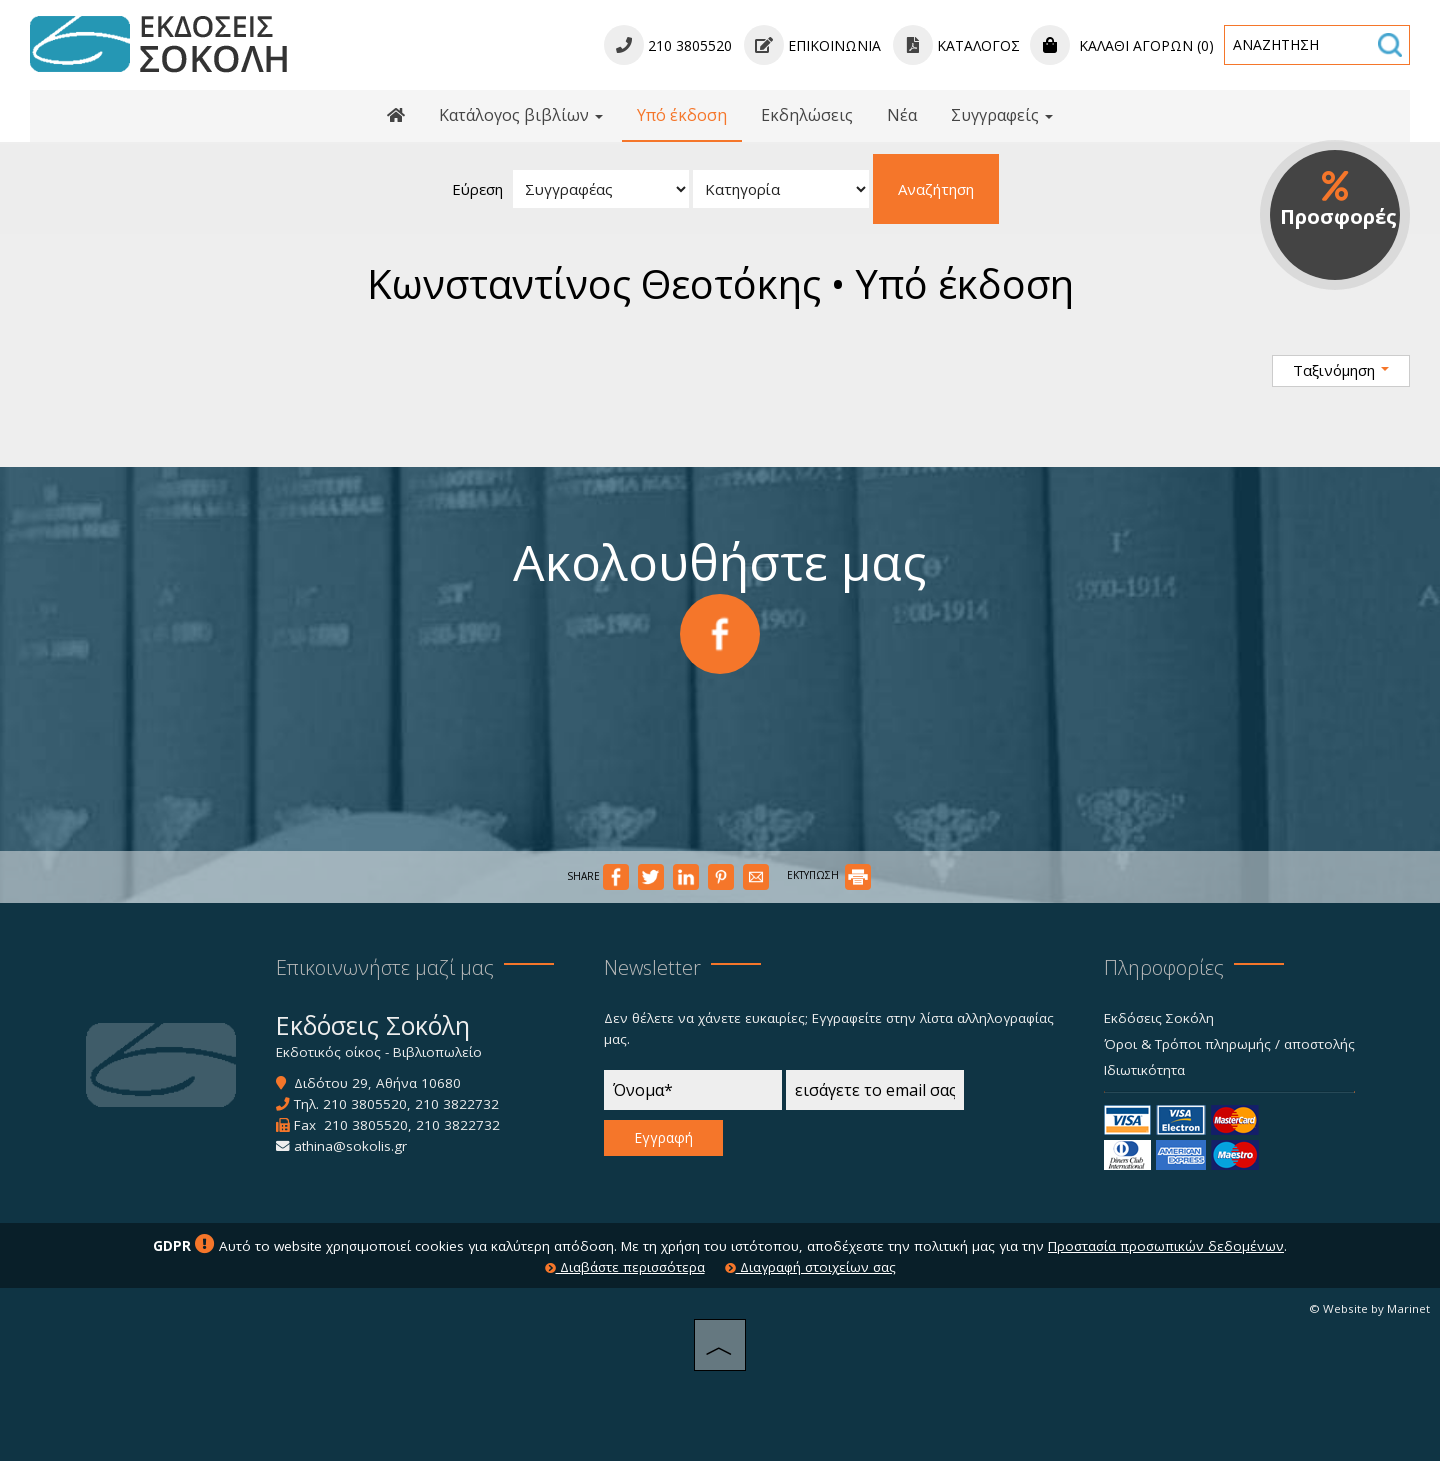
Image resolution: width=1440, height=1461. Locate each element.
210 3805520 (365, 1104)
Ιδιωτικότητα (1144, 1070)
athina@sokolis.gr (350, 1146)
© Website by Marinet (1369, 1308)
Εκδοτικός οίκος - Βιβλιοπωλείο (379, 1052)
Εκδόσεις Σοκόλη (1159, 1018)
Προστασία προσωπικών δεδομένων (1166, 1246)
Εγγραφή (663, 1137)
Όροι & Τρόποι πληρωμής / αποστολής (1229, 1044)
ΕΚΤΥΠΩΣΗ (829, 875)
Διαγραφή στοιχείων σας (810, 1267)
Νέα (902, 115)
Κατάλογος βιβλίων (521, 115)
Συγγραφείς (1002, 115)
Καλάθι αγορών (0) (1122, 45)
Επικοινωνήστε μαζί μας (385, 967)
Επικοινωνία (812, 45)
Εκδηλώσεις (807, 115)
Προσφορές (1338, 200)
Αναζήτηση (936, 189)
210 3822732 (457, 1104)
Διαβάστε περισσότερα (625, 1267)
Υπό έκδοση (682, 115)
